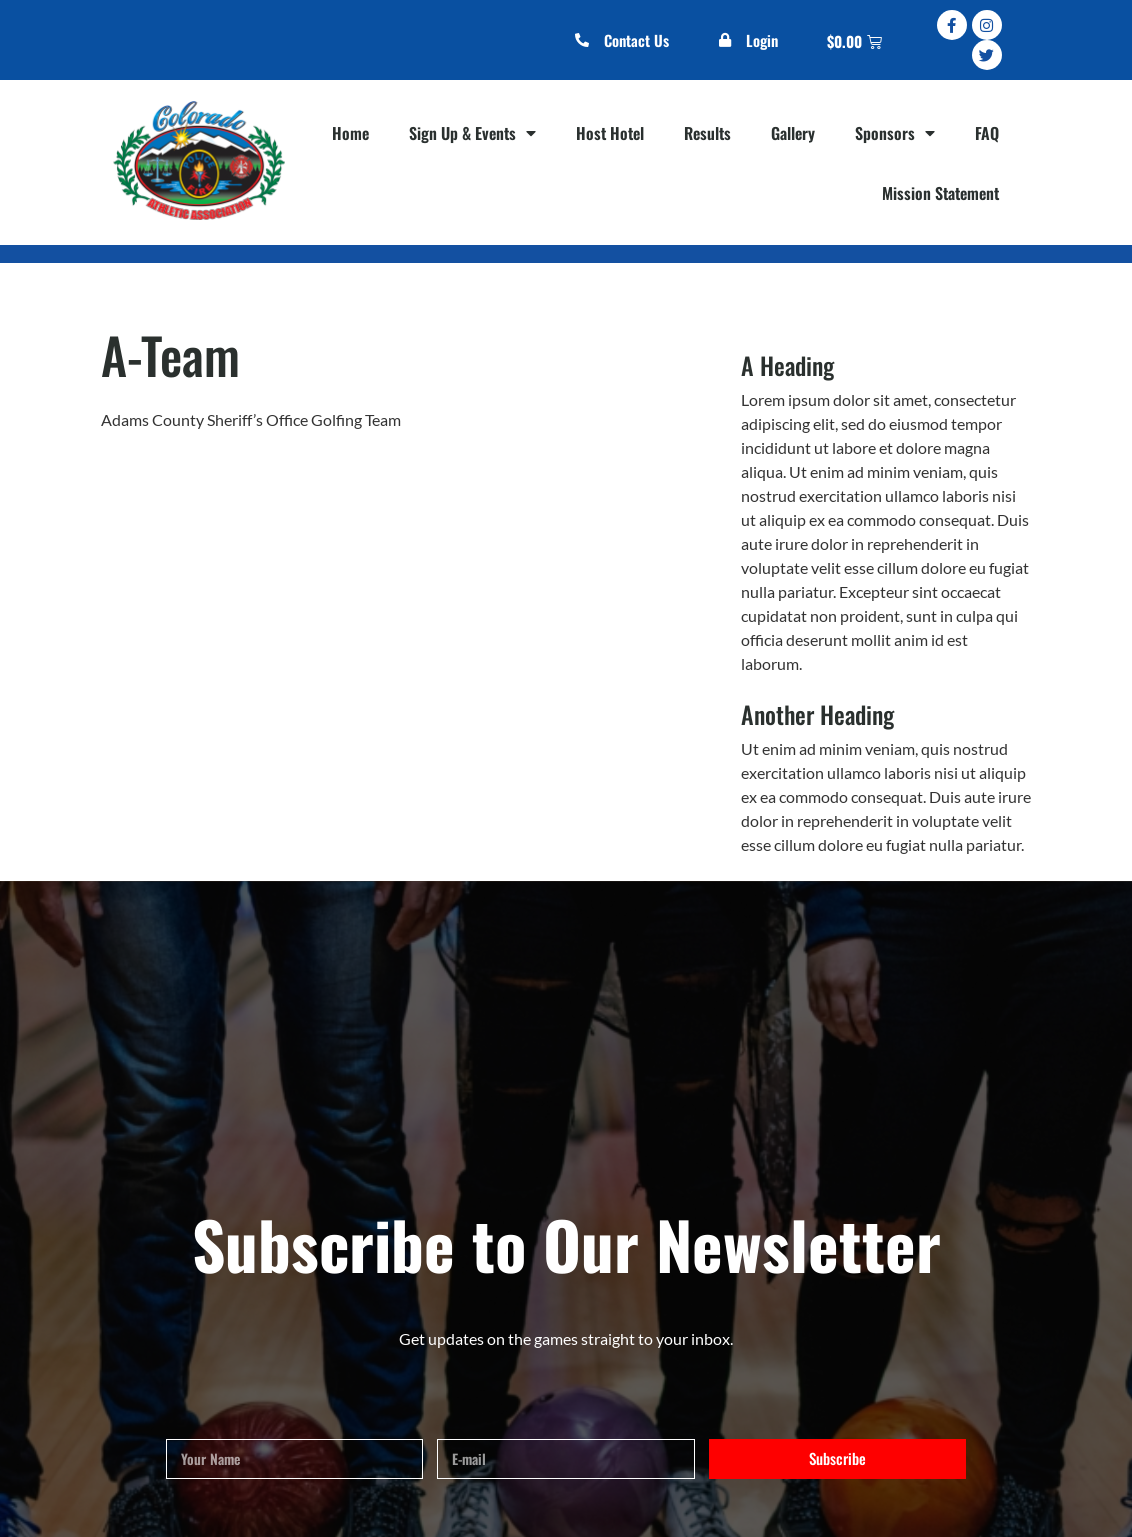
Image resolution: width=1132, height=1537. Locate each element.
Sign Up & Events (472, 133)
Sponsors (895, 133)
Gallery (793, 133)
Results (707, 133)
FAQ (987, 133)
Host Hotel (610, 133)
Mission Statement (940, 193)
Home (350, 133)
